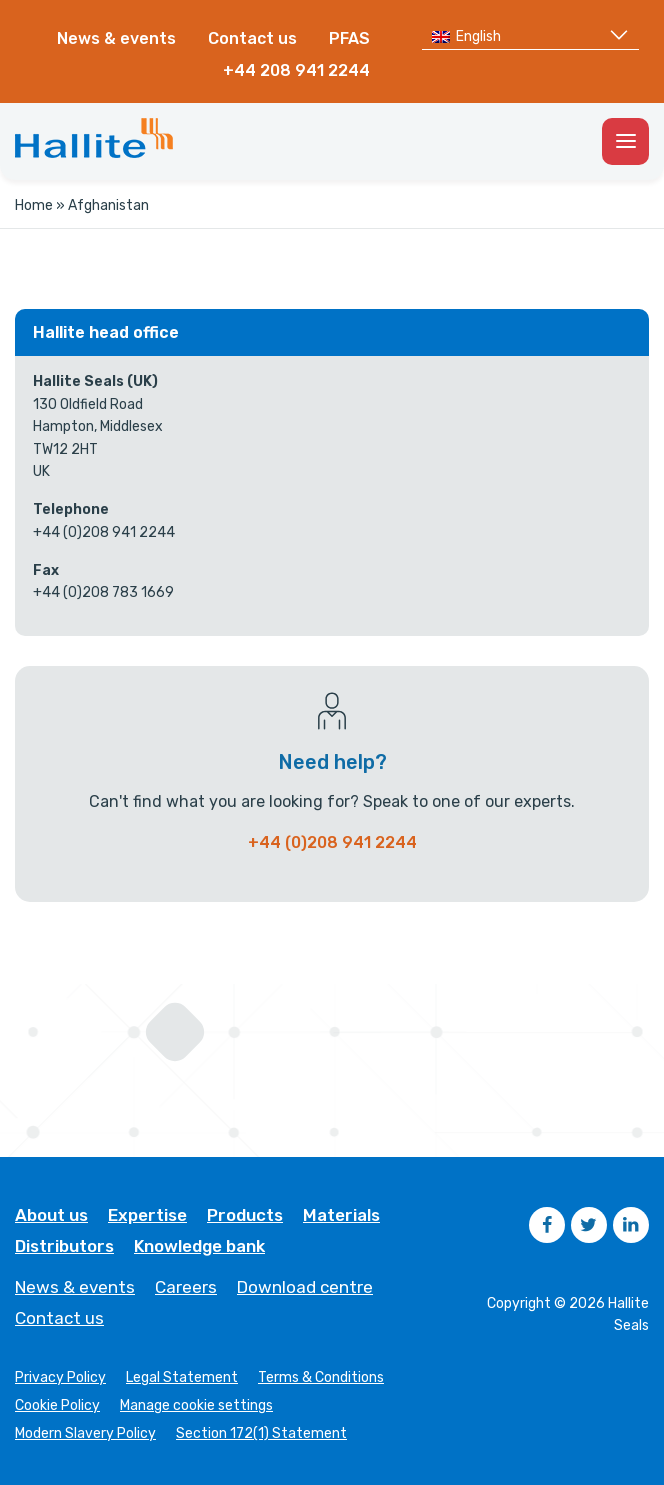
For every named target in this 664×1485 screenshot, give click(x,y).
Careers (186, 1287)
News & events (116, 38)
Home (34, 205)
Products (245, 1215)
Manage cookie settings (196, 1406)
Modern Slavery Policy (85, 1434)
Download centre (305, 1287)
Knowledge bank (199, 1246)
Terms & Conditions (321, 1378)
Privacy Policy (60, 1378)
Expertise (147, 1215)
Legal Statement (182, 1378)
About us (51, 1215)
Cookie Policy (57, 1406)
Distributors (64, 1246)
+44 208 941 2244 (296, 70)
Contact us (252, 38)
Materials (341, 1215)
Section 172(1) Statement (261, 1434)
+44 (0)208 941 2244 (332, 842)
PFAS (349, 38)
